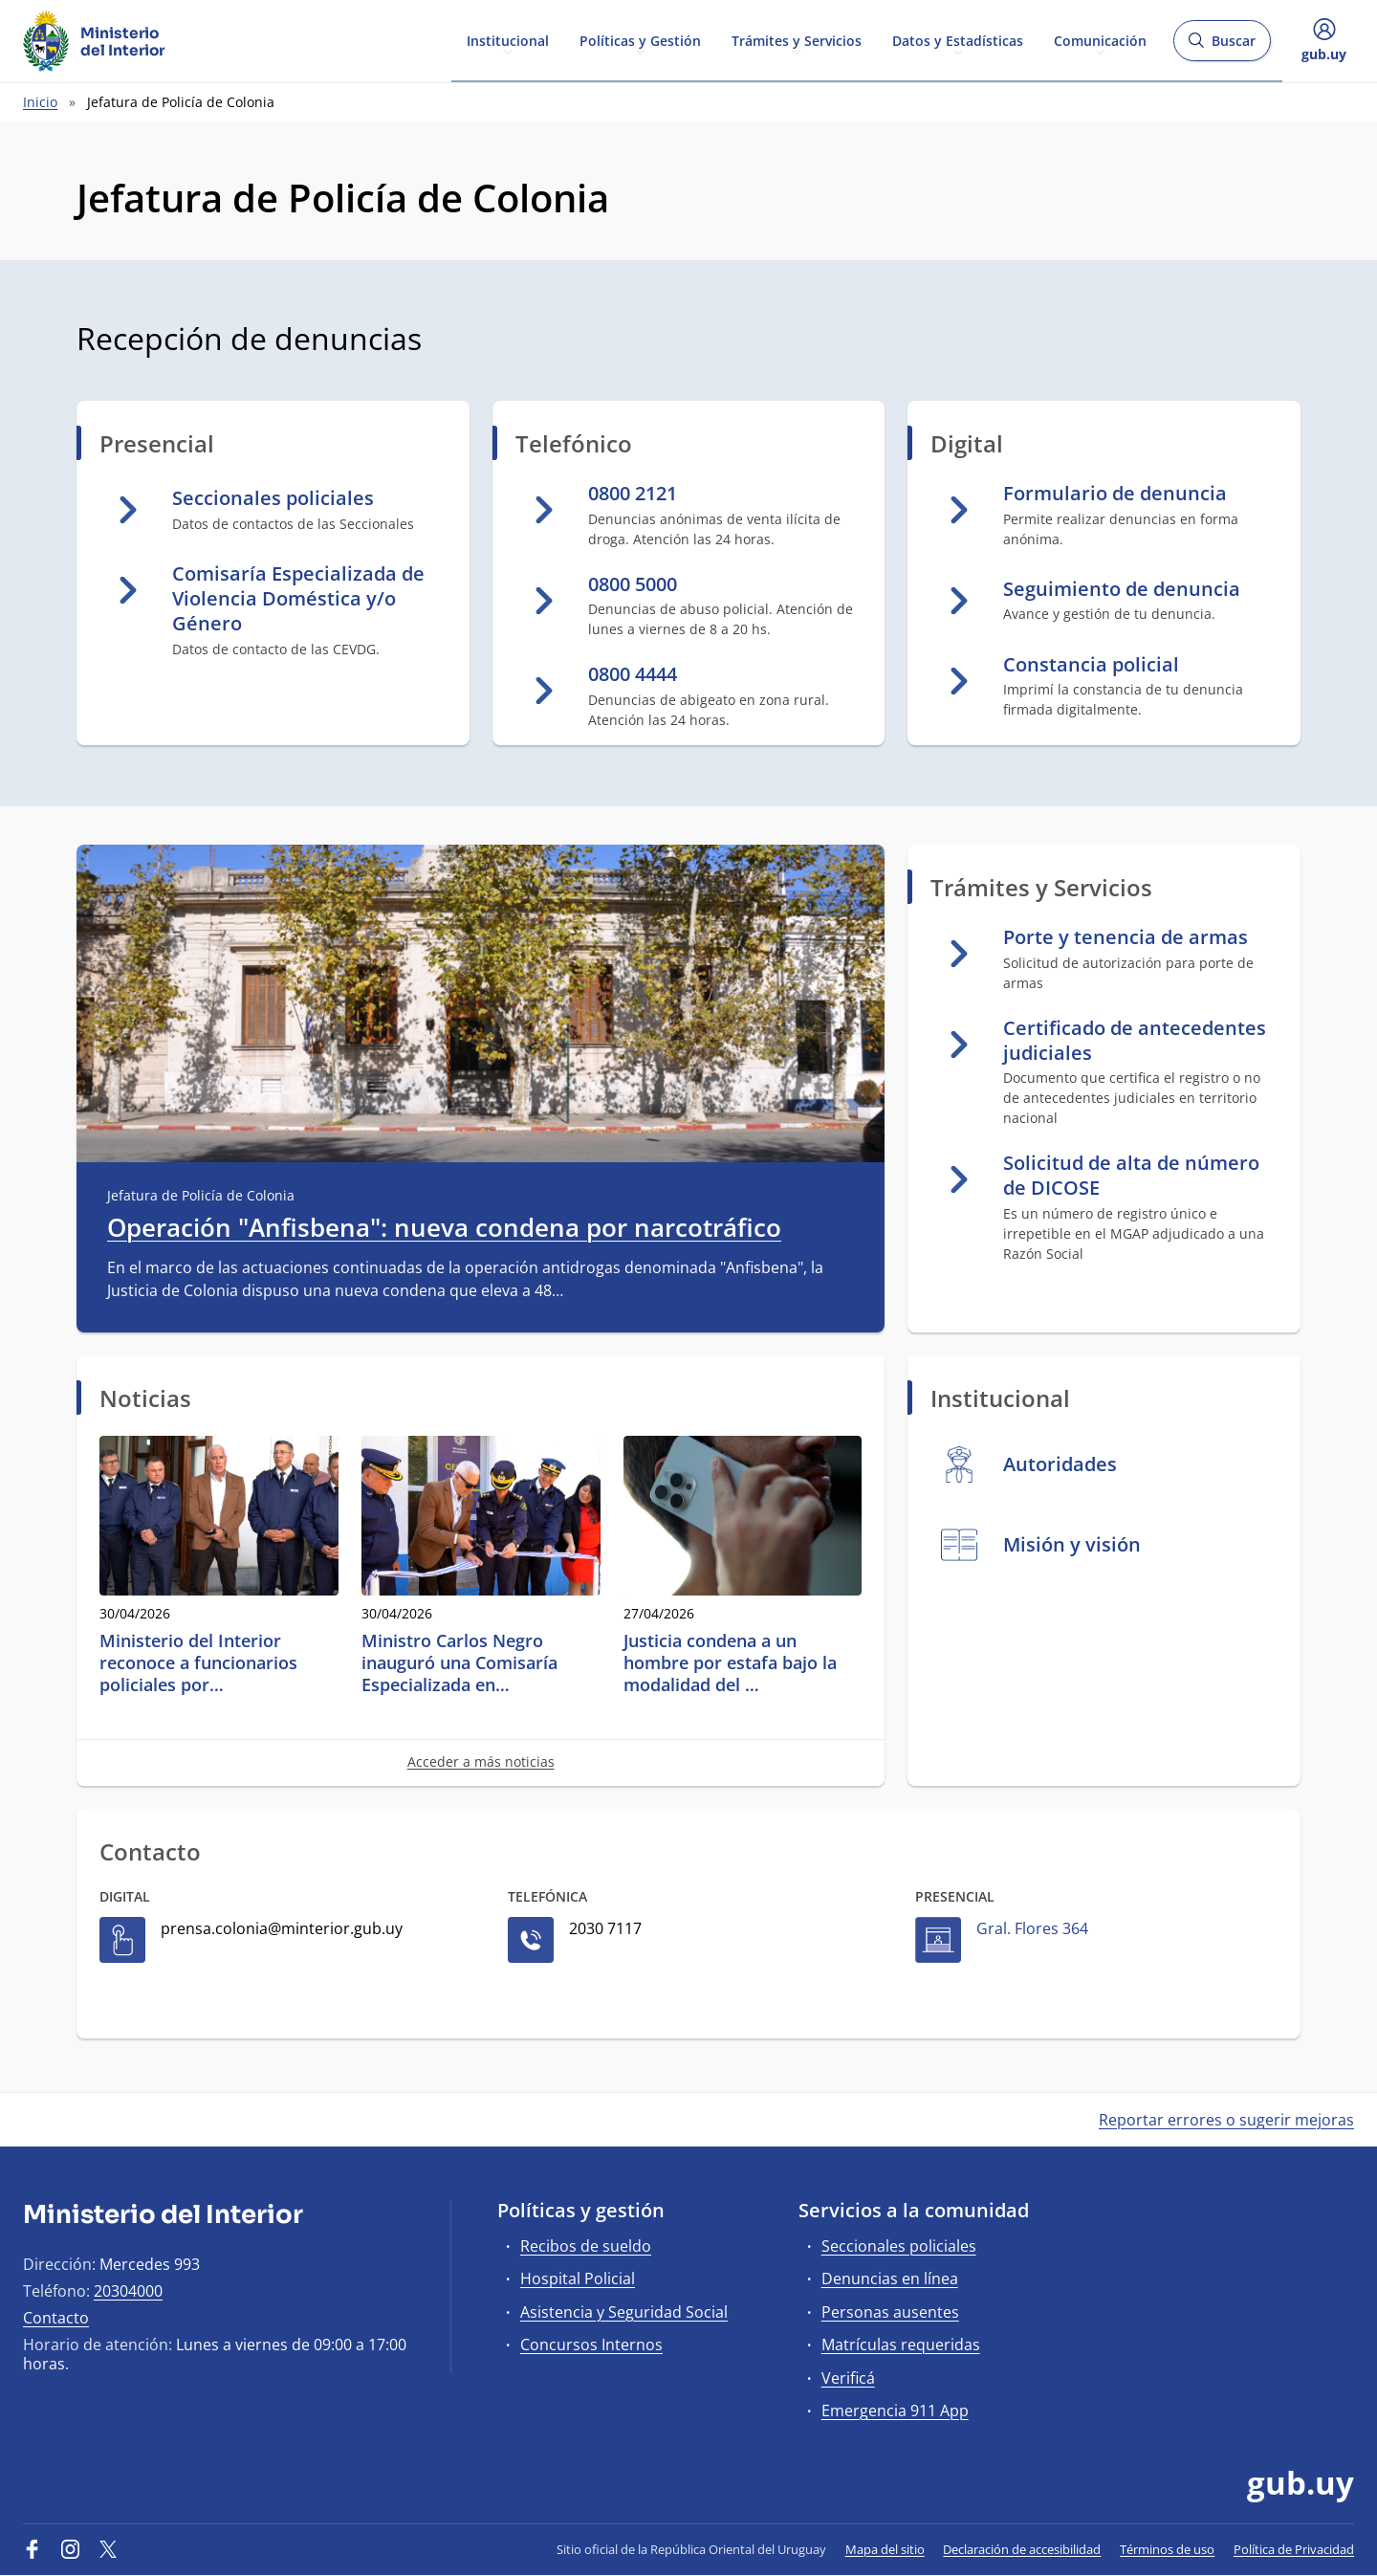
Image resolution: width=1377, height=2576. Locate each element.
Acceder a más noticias (481, 1761)
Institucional (508, 40)
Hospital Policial (577, 2278)
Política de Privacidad (1294, 2549)
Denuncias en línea (889, 2278)
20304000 (128, 2290)
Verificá (848, 2378)
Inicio (40, 102)
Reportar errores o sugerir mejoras (1226, 2119)
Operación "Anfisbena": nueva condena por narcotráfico (444, 1228)
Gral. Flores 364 (1032, 1928)
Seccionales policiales (898, 2246)
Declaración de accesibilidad (1022, 2549)
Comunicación (1100, 40)
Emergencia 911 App (895, 2410)
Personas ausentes (890, 2312)
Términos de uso (1167, 2549)
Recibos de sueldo (585, 2246)
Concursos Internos (591, 2344)
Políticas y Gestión (640, 40)
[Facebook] (32, 2549)
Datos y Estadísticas (957, 40)
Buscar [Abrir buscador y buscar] (1222, 46)
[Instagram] (70, 2549)
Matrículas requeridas (900, 2344)
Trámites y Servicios (797, 40)
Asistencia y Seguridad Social (624, 2312)
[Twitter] (108, 2549)
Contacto (56, 2317)
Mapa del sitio (885, 2549)
